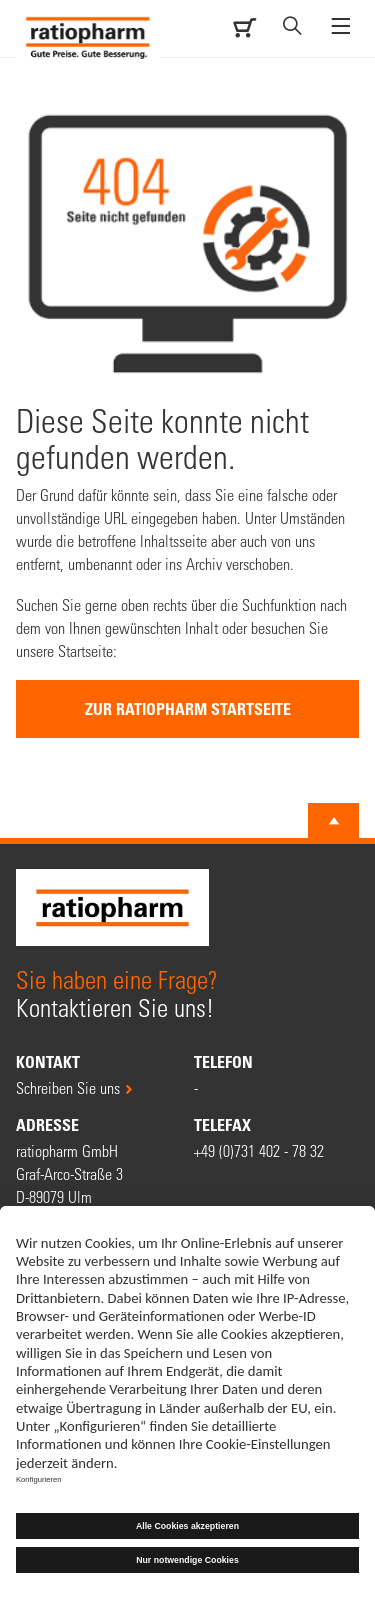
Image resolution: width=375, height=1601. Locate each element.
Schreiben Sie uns (68, 1087)
